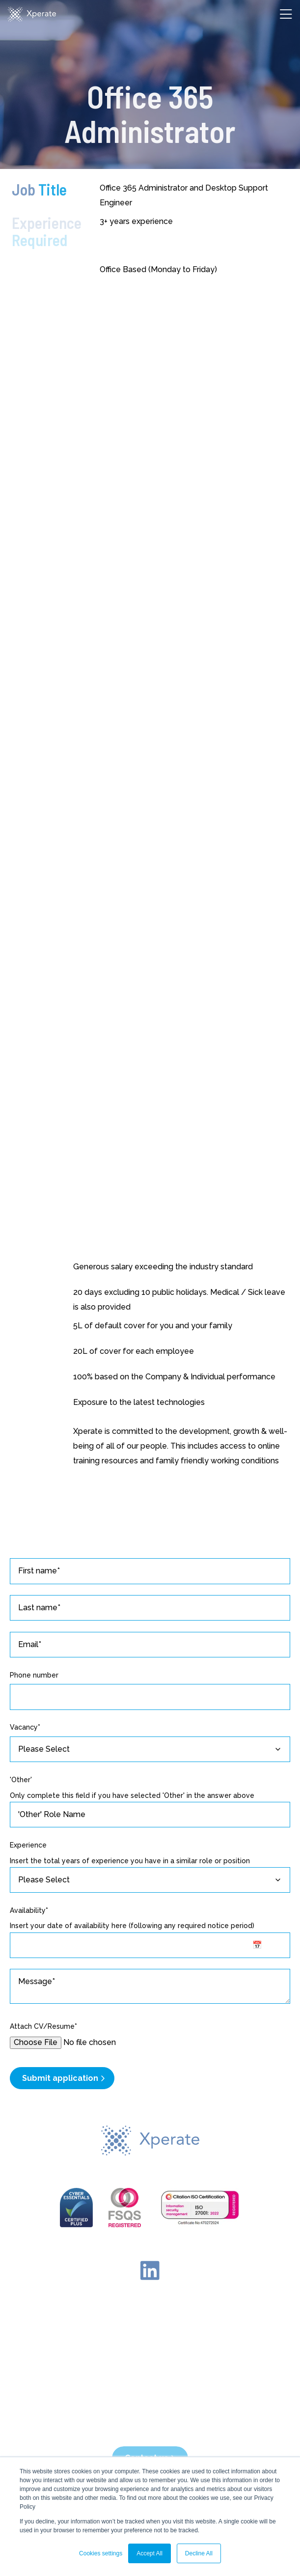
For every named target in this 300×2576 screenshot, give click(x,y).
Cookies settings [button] (100, 2553)
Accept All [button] (149, 2553)
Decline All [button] (199, 2553)
